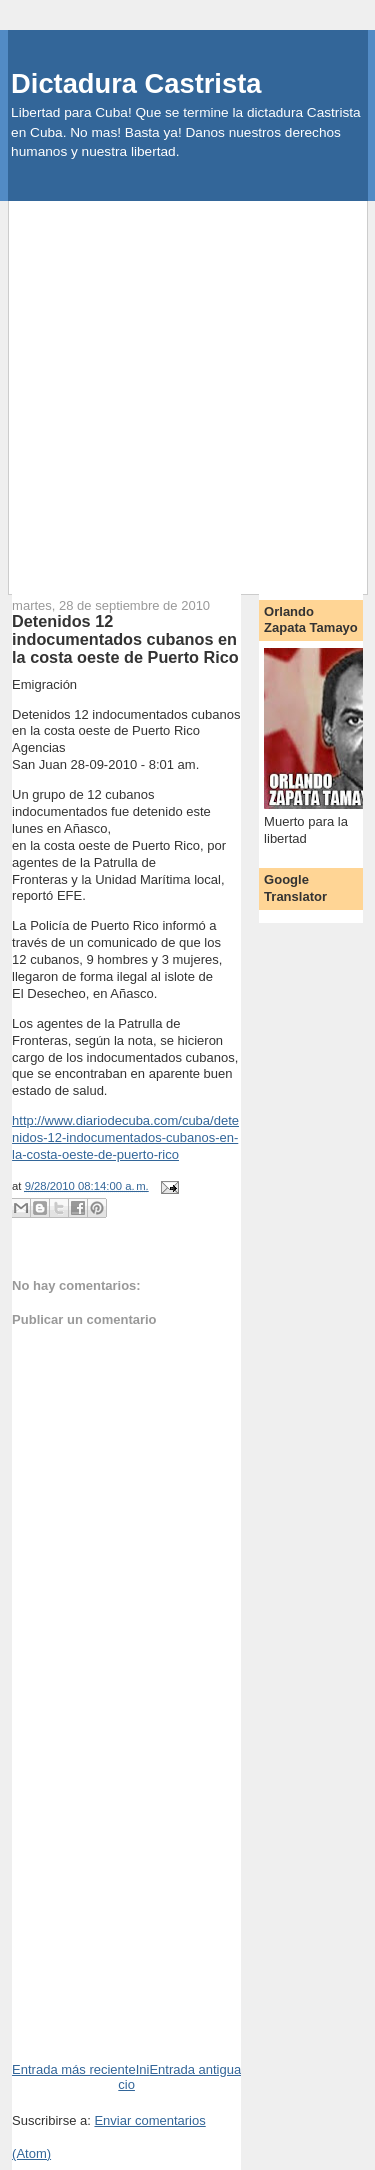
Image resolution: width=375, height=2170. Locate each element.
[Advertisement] (187, 388)
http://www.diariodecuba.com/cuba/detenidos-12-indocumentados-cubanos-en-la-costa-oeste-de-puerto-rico (125, 1137)
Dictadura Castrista (136, 83)
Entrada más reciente (74, 2069)
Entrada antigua (195, 2069)
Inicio (133, 2077)
